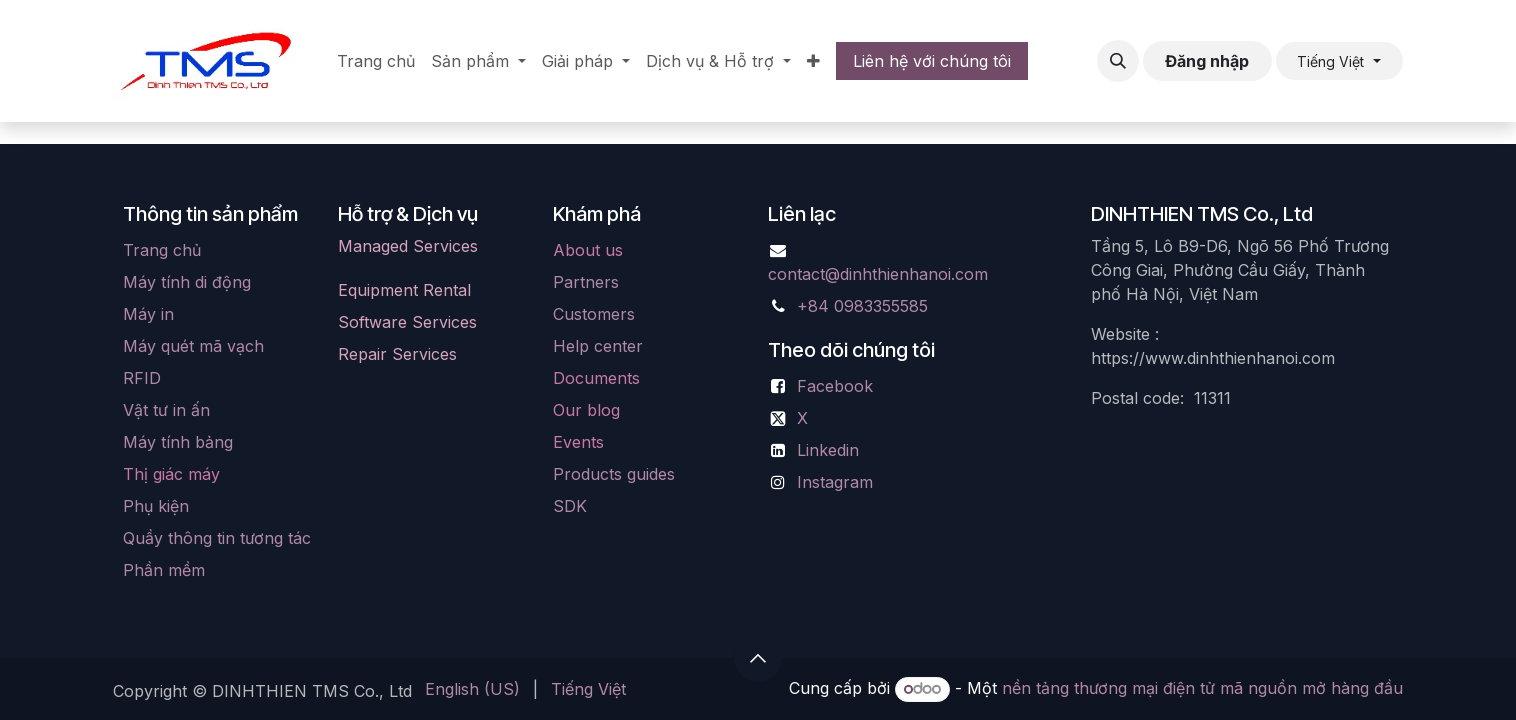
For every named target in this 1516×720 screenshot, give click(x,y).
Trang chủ (162, 250)
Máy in (148, 314)
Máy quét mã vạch (193, 346)
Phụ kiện (156, 506)
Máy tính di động (187, 282)
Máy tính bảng (178, 442)
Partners (586, 282)
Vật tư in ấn (166, 410)
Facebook (835, 386)
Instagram (835, 482)
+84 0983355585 (862, 306)
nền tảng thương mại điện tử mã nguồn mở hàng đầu (1202, 688)
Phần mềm (164, 570)
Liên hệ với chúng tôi (932, 61)
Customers (594, 314)
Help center (598, 346)
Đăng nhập (1207, 61)
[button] (1118, 61)
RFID (142, 378)
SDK (570, 506)
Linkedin (828, 450)
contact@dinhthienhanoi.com (878, 274)
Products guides (614, 474)
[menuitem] (376, 61)
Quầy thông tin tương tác (217, 538)
